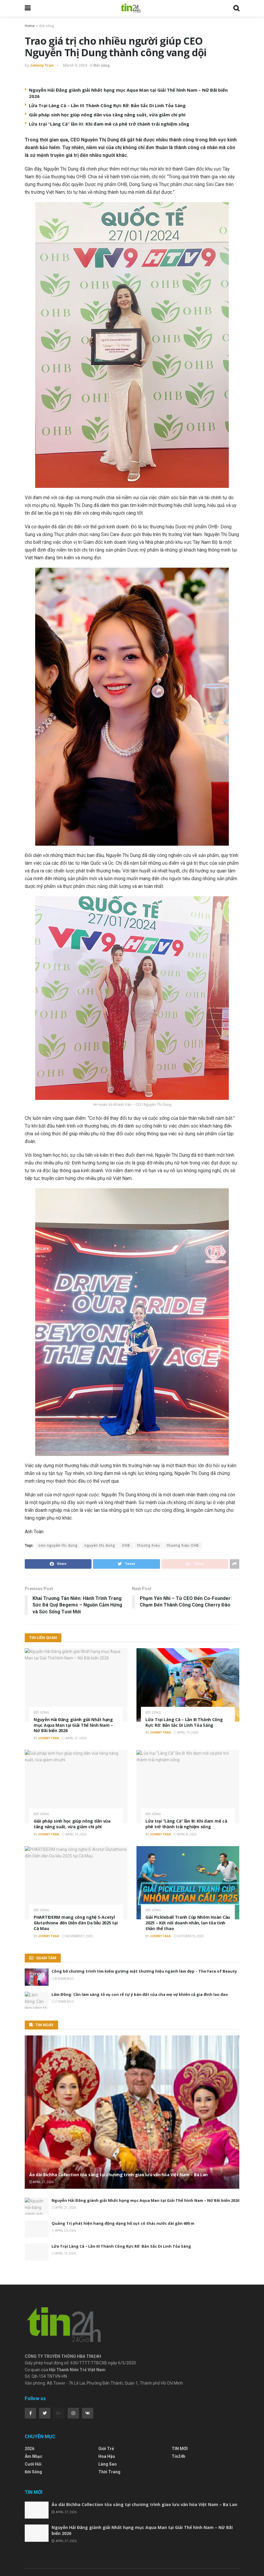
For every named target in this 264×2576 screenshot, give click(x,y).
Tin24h (178, 2418)
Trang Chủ (33, 2544)
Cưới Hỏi (33, 2426)
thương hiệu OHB (183, 1545)
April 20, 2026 (64, 2230)
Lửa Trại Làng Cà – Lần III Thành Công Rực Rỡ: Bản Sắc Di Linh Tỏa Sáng (107, 105)
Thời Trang (109, 2433)
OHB (126, 1545)
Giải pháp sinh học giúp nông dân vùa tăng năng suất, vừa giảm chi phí (107, 115)
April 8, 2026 (185, 1834)
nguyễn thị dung (99, 1545)
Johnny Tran (42, 65)
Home (30, 26)
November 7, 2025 (77, 1936)
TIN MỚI (180, 2410)
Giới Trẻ (106, 2410)
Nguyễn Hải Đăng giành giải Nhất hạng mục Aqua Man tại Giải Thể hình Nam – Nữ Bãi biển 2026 (73, 1725)
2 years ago (63, 2001)
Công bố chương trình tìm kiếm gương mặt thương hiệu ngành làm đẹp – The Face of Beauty (144, 1971)
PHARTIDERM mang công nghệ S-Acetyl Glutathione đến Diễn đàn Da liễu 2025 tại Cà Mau (76, 1922)
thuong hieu (148, 1545)
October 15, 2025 (189, 1936)
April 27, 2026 (74, 1738)
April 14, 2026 (74, 1834)
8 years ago (63, 1978)
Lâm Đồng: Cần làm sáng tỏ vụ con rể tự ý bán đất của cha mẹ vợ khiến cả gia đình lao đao (140, 1994)
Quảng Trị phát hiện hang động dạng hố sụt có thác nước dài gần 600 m (123, 2223)
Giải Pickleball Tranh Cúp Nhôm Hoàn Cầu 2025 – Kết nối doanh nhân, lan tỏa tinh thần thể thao (187, 1922)
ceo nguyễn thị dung (57, 1545)
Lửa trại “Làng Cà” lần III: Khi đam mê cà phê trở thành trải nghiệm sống (109, 124)
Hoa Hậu (106, 2418)
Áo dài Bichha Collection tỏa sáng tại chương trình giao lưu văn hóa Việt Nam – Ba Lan (118, 2174)
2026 (29, 2410)
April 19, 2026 (186, 1732)
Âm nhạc (33, 2418)
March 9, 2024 (75, 65)
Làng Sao (107, 2426)
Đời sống (46, 26)
